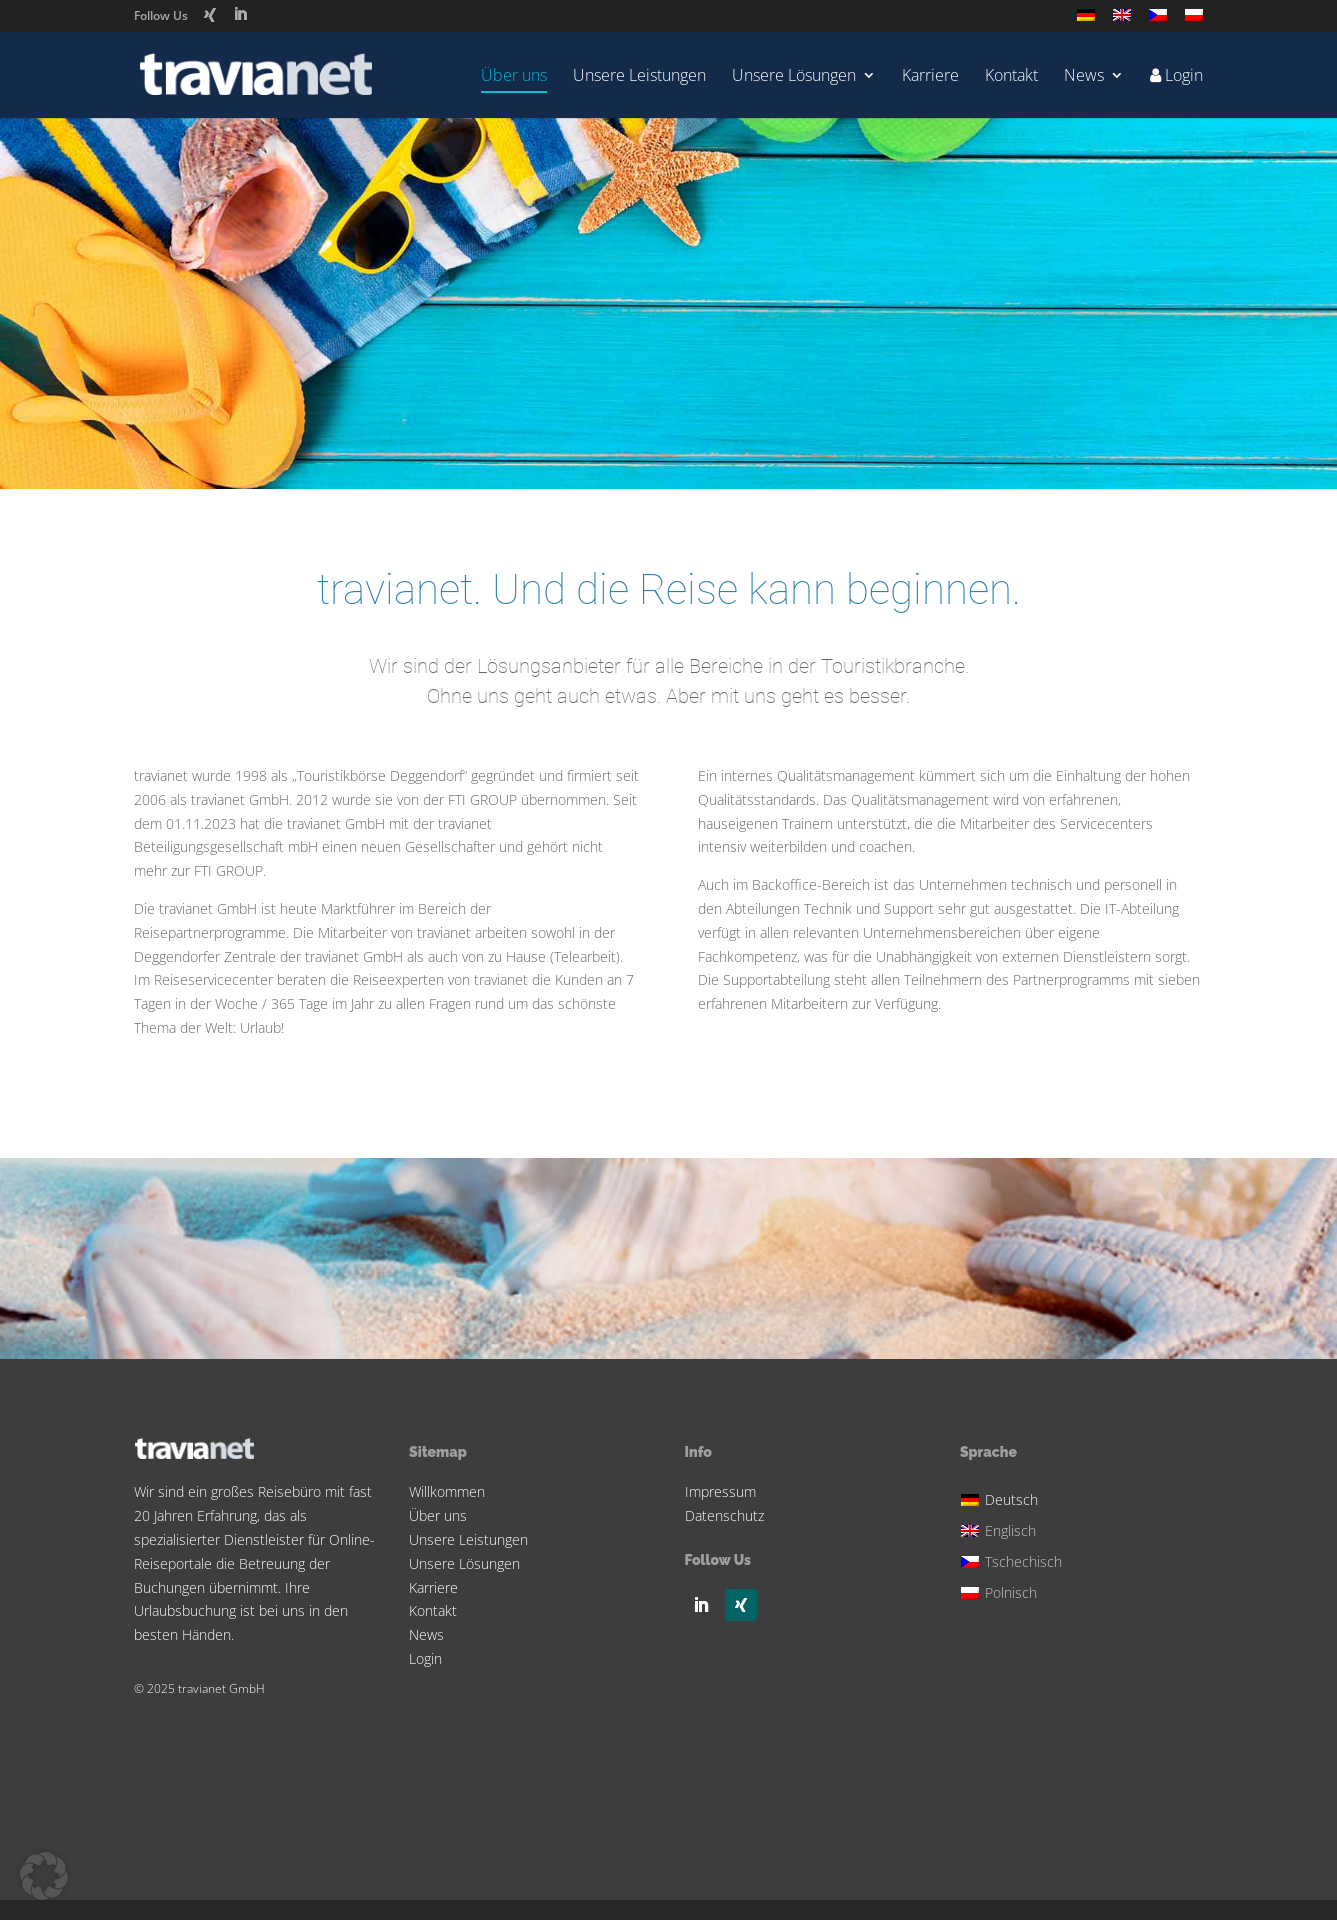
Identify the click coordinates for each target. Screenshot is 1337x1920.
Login (425, 1658)
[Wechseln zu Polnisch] (1194, 20)
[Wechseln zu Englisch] (1122, 20)
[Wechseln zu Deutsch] (1014, 1496)
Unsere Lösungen (794, 77)
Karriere (930, 77)
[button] (44, 1876)
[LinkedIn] (240, 14)
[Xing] (210, 15)
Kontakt (1011, 77)
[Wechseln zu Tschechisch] (1158, 20)
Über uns (514, 77)
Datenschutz (724, 1515)
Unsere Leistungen (639, 77)
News (1084, 77)
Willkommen (447, 1491)
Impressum (720, 1491)
